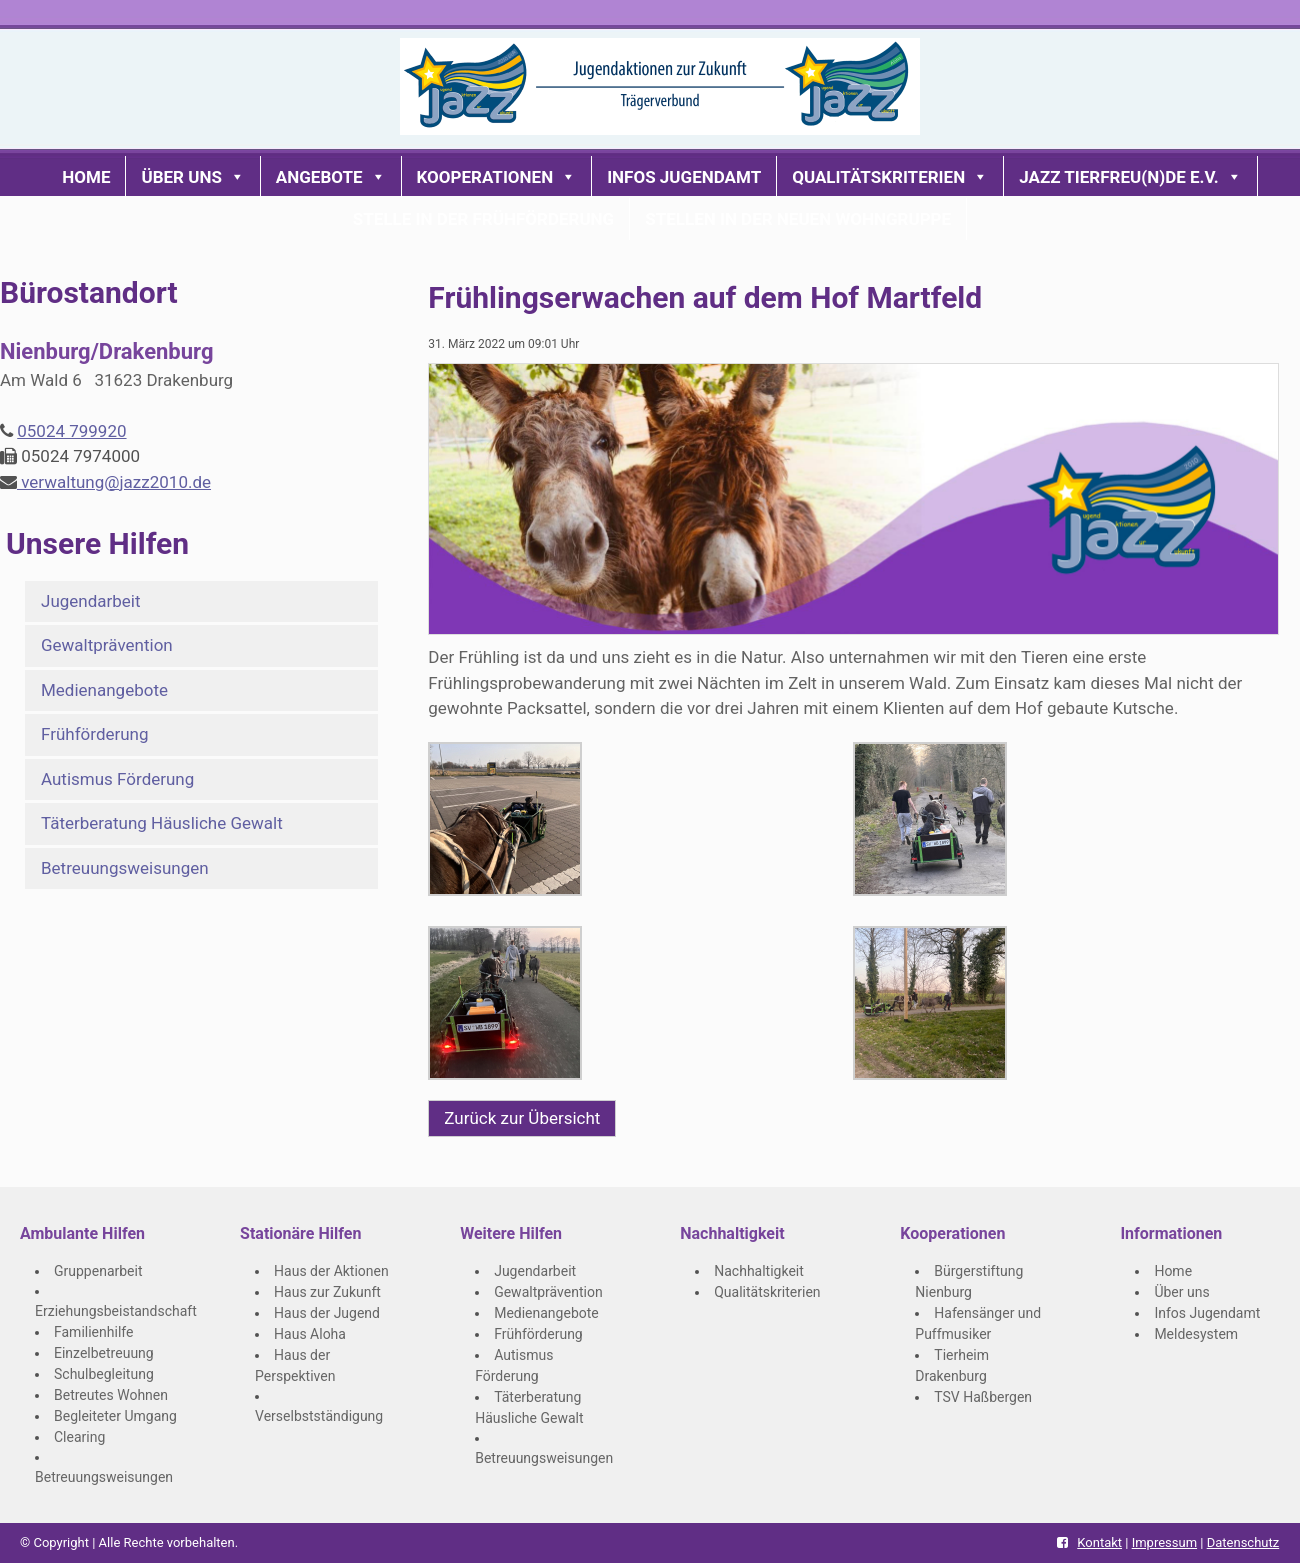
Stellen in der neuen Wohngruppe (798, 219)
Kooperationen (497, 177)
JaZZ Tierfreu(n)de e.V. (1130, 177)
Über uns (192, 177)
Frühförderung (95, 734)
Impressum (1164, 1542)
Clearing (79, 1437)
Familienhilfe (93, 1332)
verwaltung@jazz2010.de (114, 482)
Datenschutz (1243, 1542)
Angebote (331, 177)
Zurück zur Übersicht (522, 1118)
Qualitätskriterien (890, 177)
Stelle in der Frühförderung (483, 219)
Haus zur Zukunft (327, 1292)
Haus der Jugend (327, 1313)
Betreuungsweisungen (125, 868)
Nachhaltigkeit (759, 1271)
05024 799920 (71, 431)
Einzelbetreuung (104, 1353)
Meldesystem (1196, 1334)
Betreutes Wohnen (111, 1395)
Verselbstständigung (319, 1416)
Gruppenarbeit (98, 1271)
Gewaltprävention (107, 645)
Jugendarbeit (91, 601)
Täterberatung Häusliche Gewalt (162, 823)
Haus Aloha (310, 1334)
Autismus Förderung (117, 779)
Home (86, 177)
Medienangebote (104, 690)
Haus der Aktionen (331, 1271)
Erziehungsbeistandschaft (116, 1311)
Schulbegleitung (104, 1374)
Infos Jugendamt (684, 177)
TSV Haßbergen (983, 1397)
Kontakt (1099, 1542)
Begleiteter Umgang (115, 1416)
